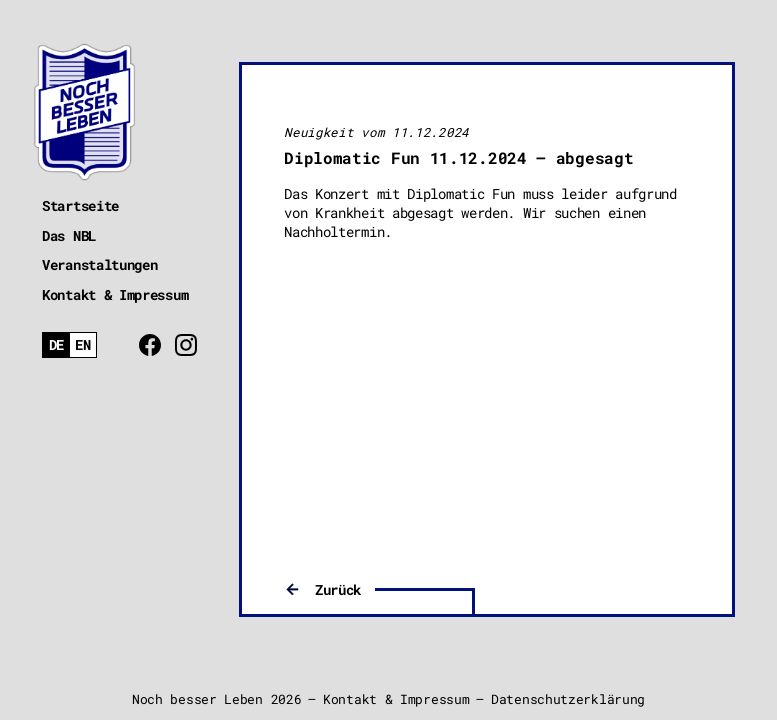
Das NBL (69, 235)
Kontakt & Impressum (115, 294)
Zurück (338, 589)
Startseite (80, 205)
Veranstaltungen (100, 264)
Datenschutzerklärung (568, 699)
